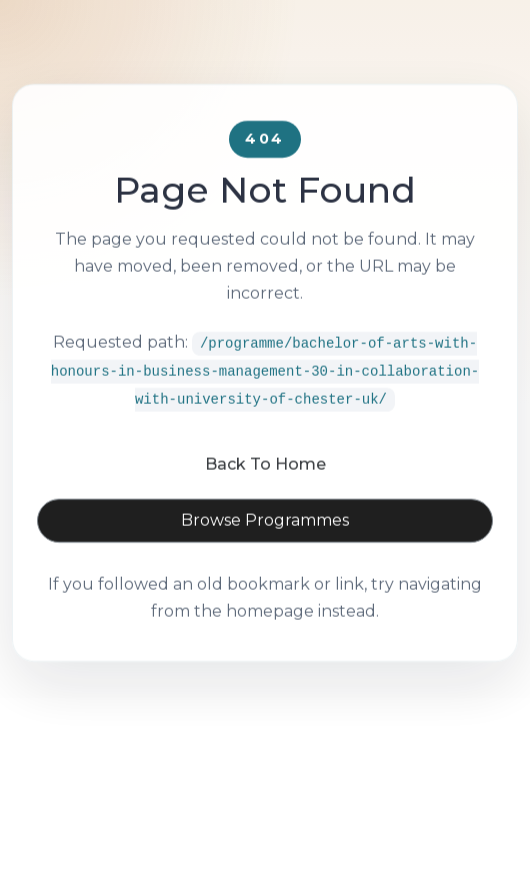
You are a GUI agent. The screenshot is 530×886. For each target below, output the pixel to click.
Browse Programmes (265, 546)
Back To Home (265, 490)
